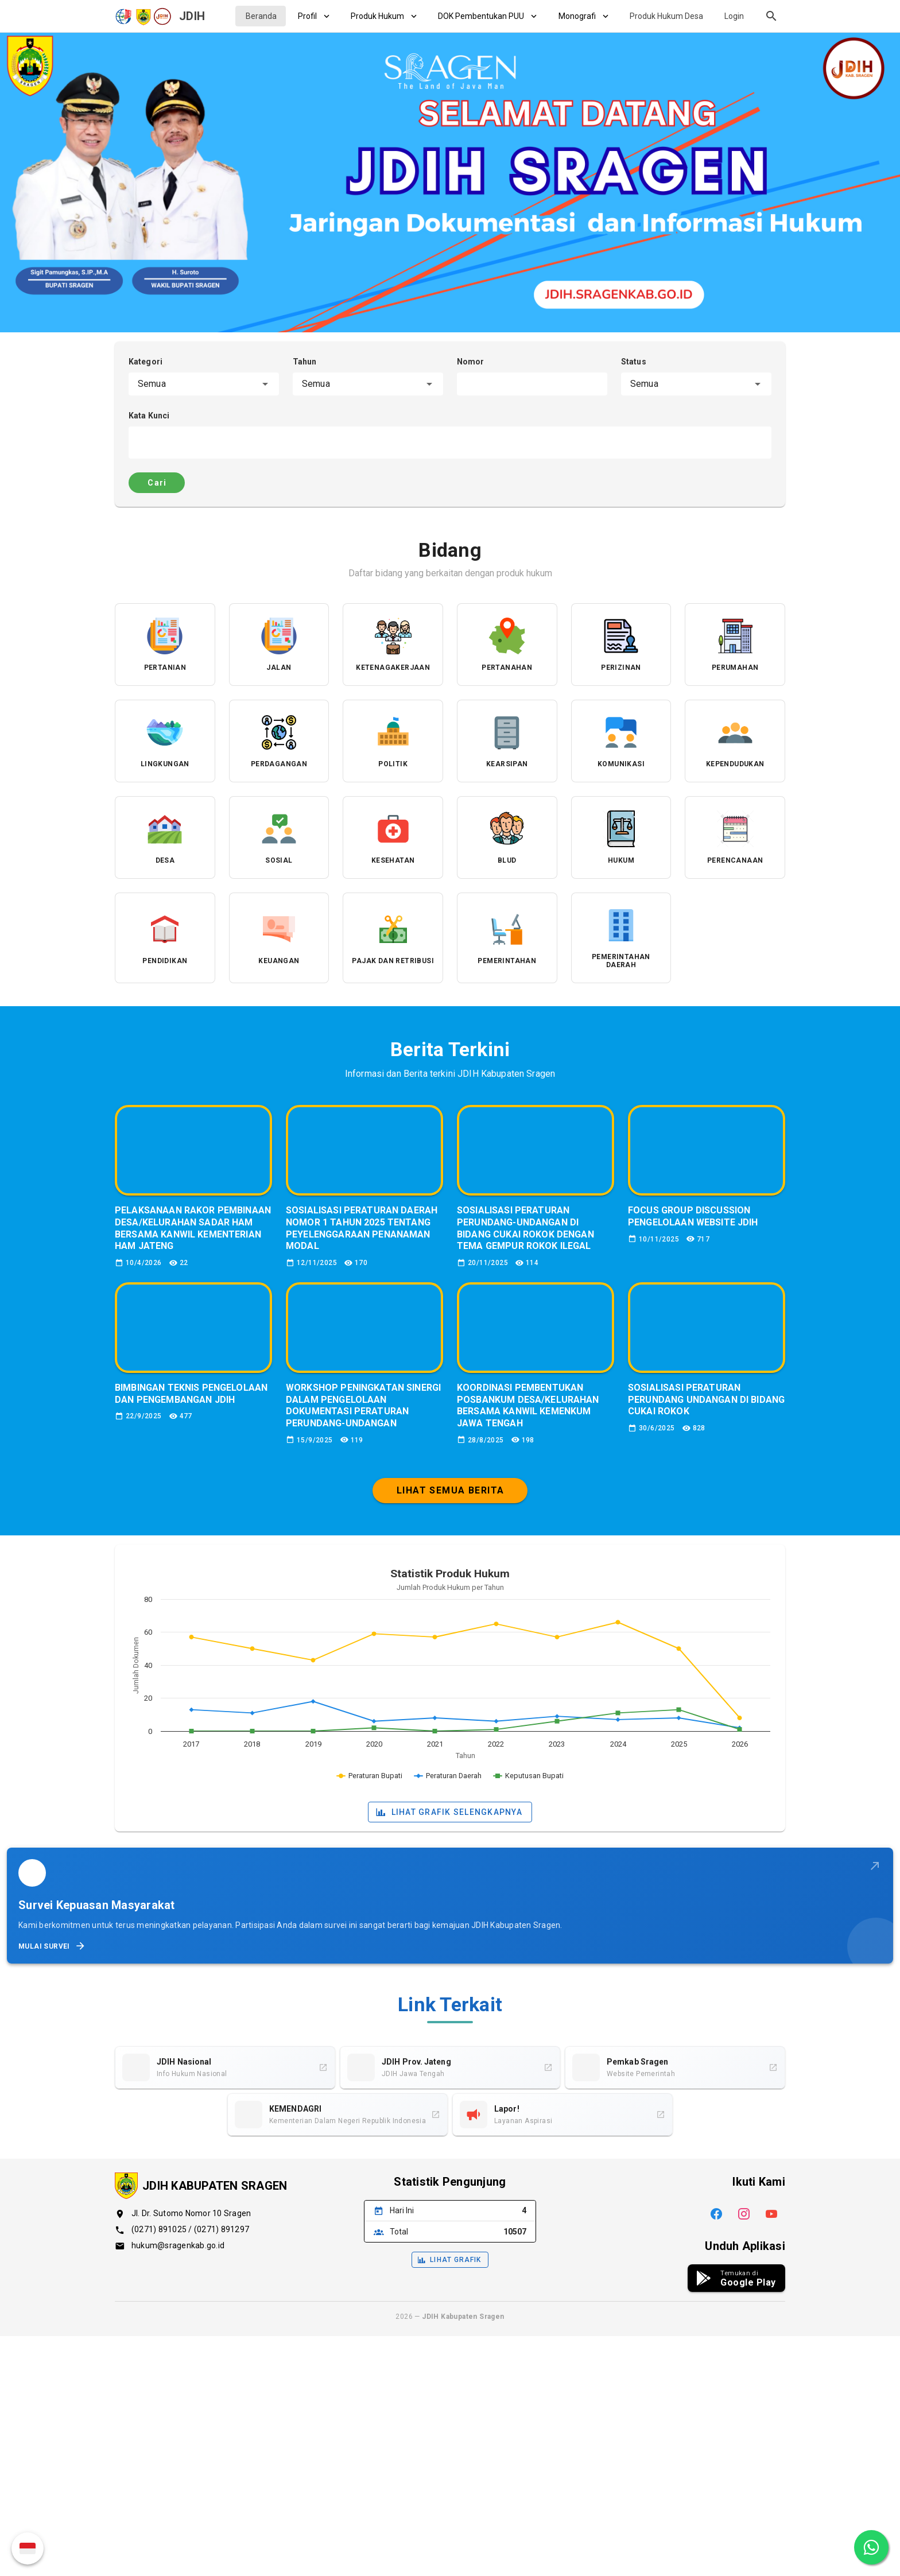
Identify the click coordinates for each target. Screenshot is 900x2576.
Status (633, 361)
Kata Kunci (149, 415)
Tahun (305, 361)
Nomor (470, 361)
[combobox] (204, 384)
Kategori (145, 361)
